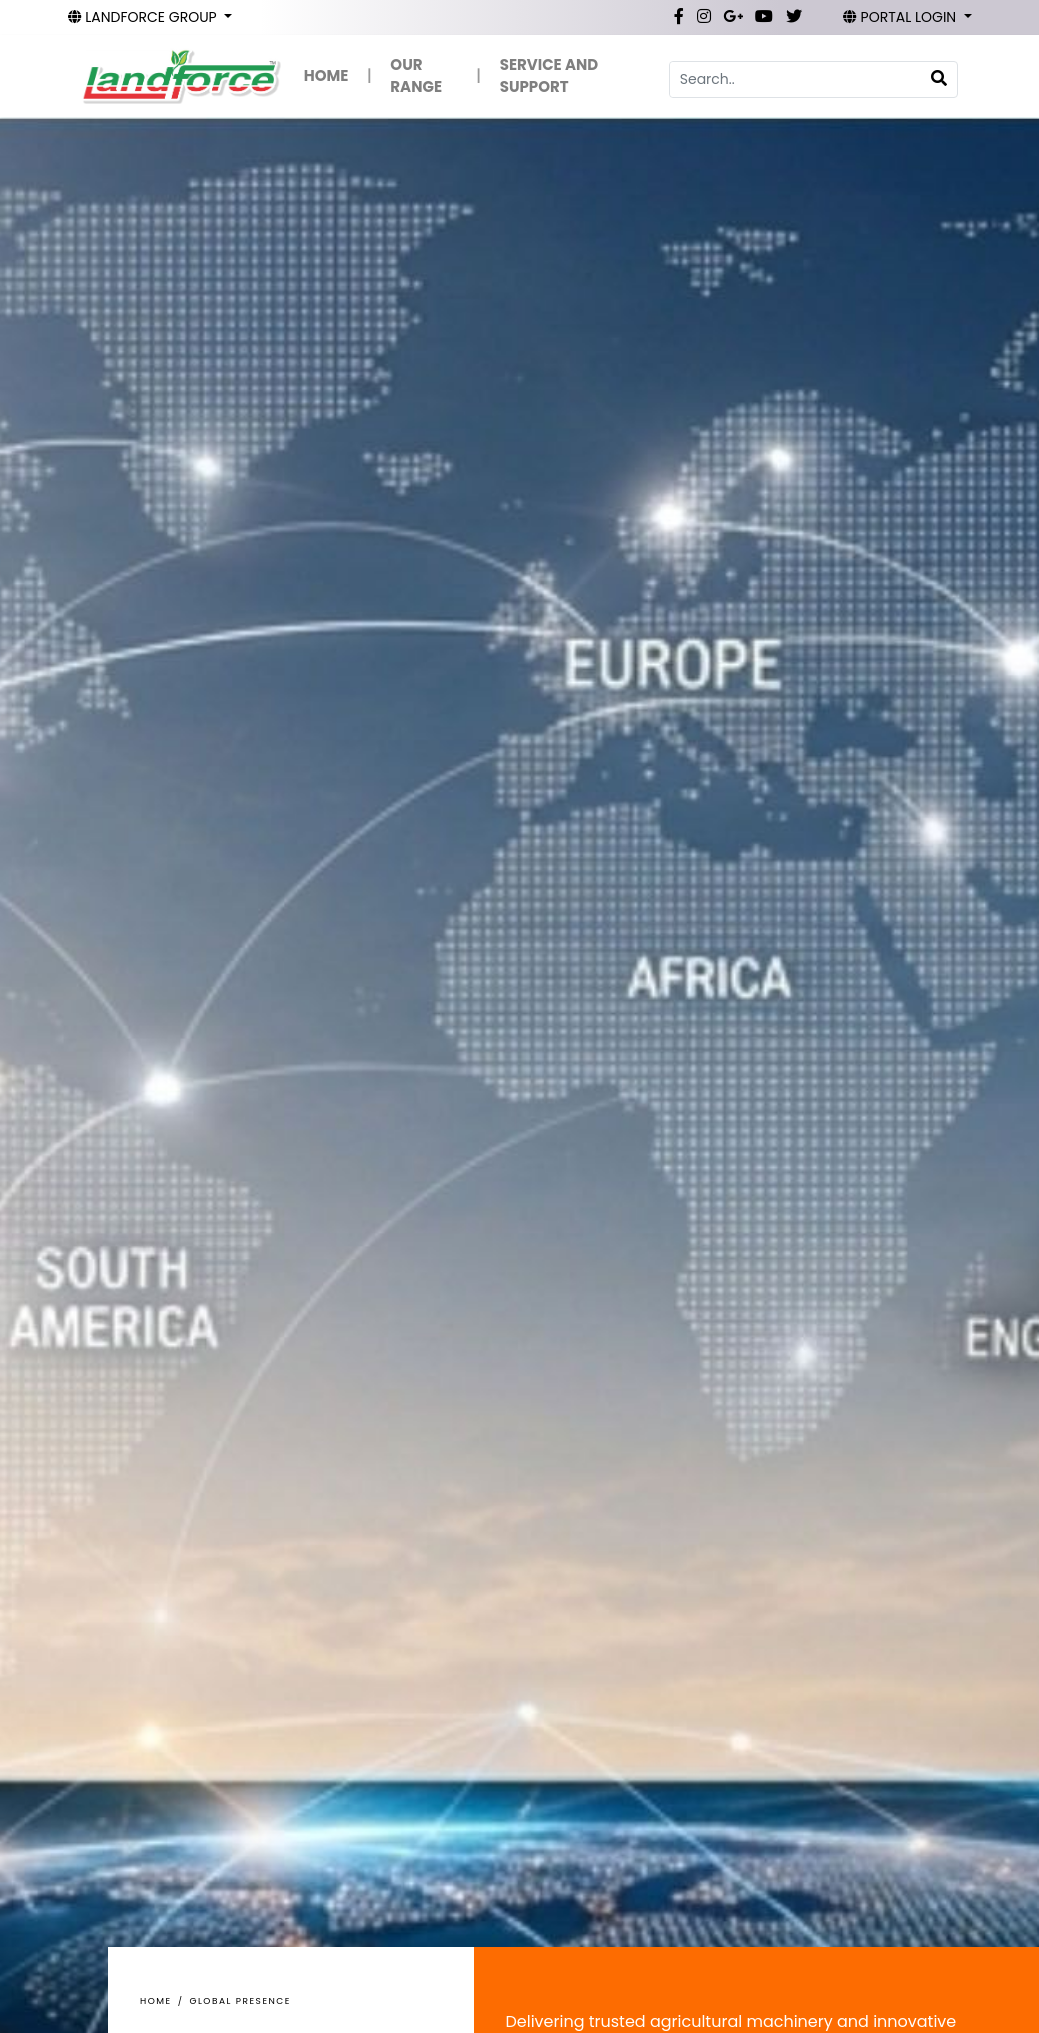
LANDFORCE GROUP (144, 17)
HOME (326, 75)
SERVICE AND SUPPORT (549, 76)
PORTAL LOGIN (901, 17)
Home (156, 2001)
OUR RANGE (416, 76)
